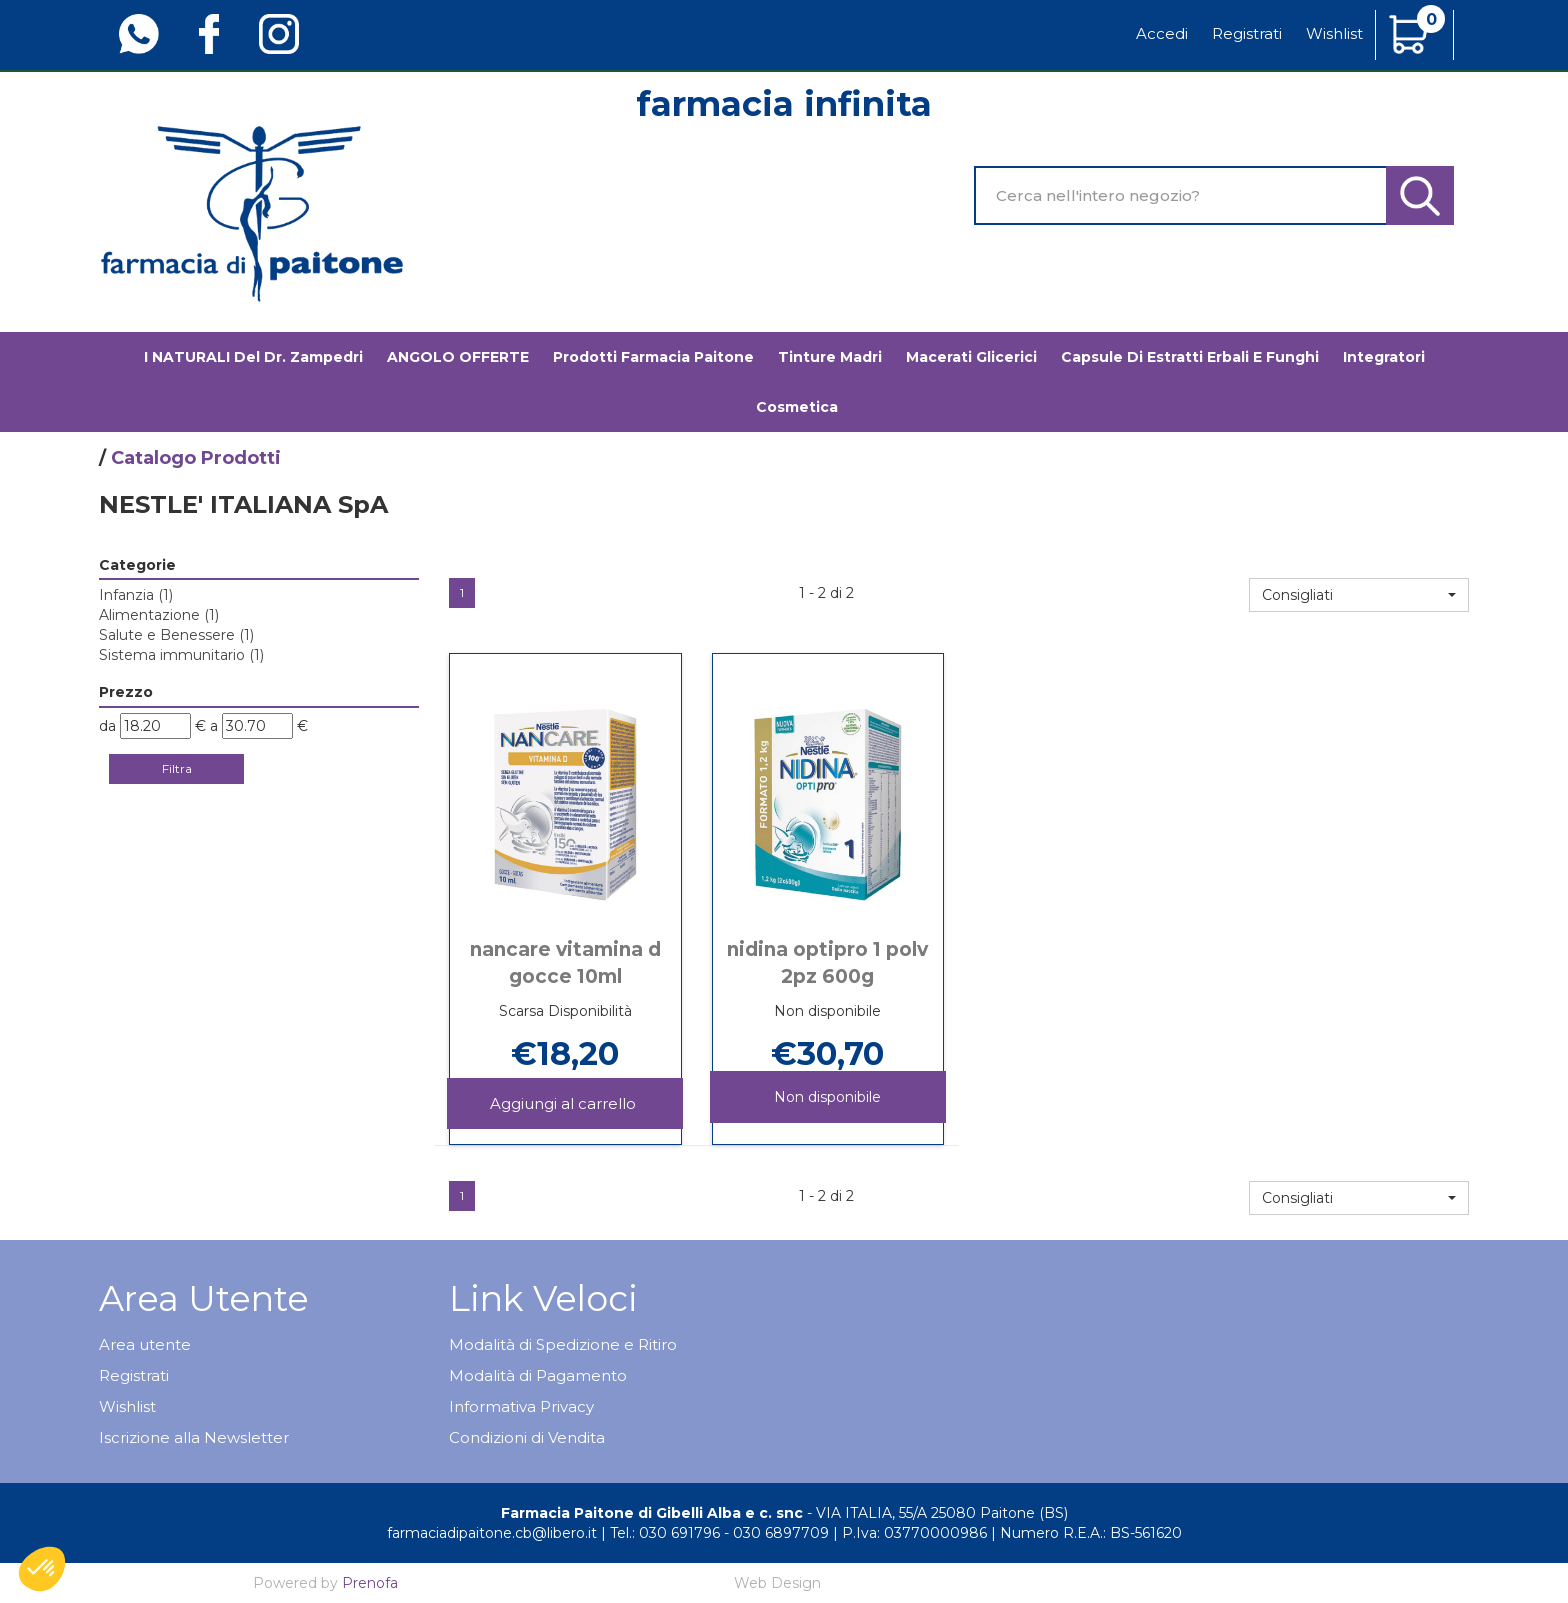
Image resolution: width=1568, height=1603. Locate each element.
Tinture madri (830, 357)
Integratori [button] (1384, 357)
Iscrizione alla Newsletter (194, 1437)
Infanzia (136, 595)
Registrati (1247, 33)
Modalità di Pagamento (538, 1375)
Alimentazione (159, 615)
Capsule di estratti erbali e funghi (1190, 357)
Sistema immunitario (181, 655)
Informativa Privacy (521, 1406)
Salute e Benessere (176, 635)
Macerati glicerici (971, 357)
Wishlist (1334, 33)
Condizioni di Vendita (527, 1437)
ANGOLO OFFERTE (458, 357)
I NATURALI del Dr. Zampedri (253, 357)
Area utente (145, 1344)
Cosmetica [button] (797, 407)
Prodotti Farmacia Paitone (653, 357)
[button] (1359, 595)
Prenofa (370, 1583)
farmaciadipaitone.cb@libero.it (492, 1533)
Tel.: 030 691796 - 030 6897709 (719, 1533)
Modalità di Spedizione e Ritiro (563, 1344)
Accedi (1162, 33)
